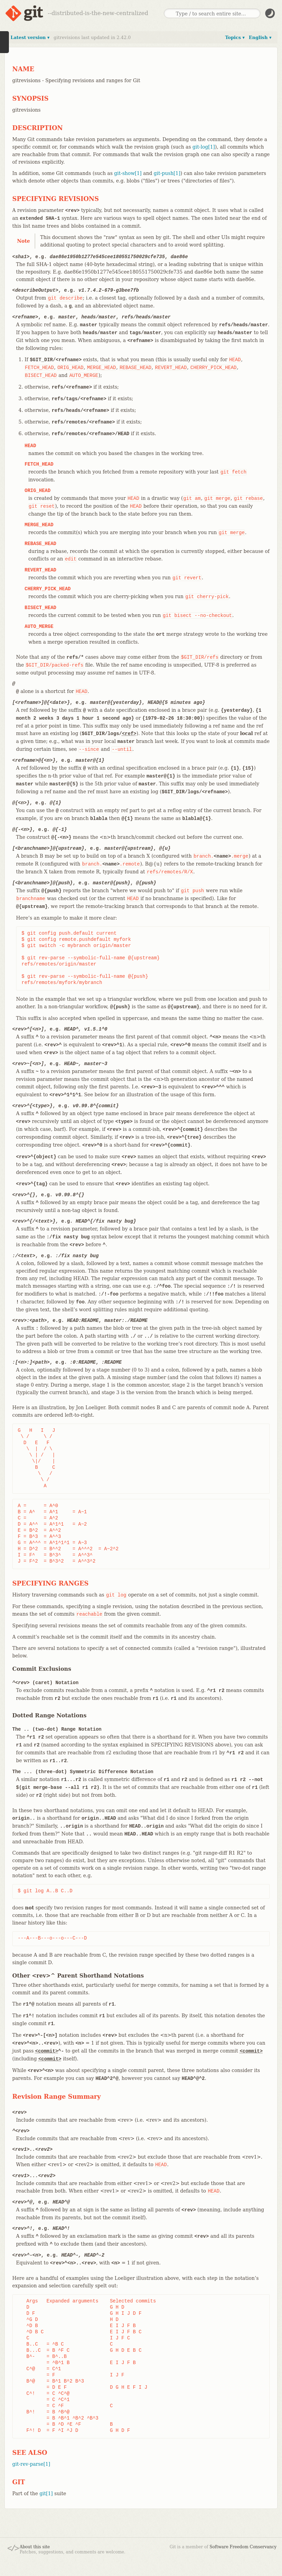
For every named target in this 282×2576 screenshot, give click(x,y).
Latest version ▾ (30, 37)
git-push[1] (167, 173)
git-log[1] (204, 147)
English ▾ (260, 37)
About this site (35, 2547)
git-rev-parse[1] (31, 2464)
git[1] (46, 2493)
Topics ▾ (235, 37)
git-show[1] (128, 173)
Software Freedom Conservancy (243, 2547)
